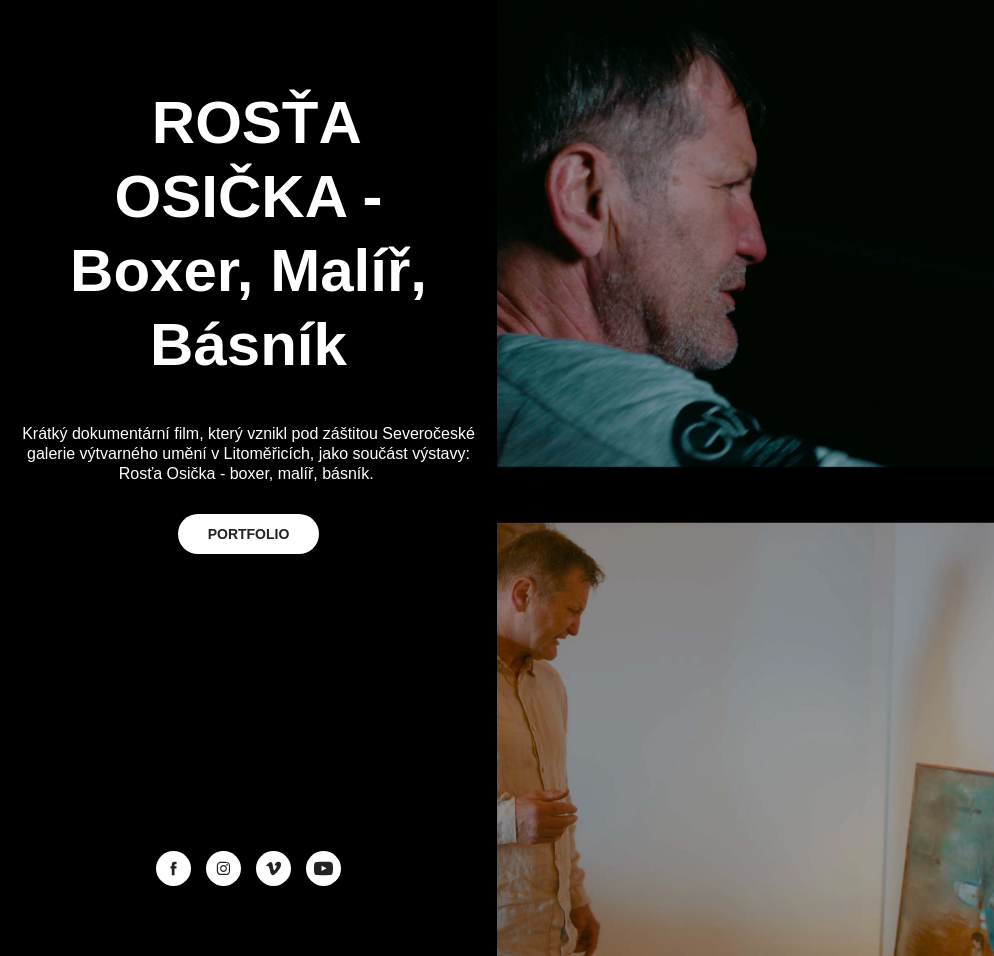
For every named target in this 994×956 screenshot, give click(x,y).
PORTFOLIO (249, 534)
